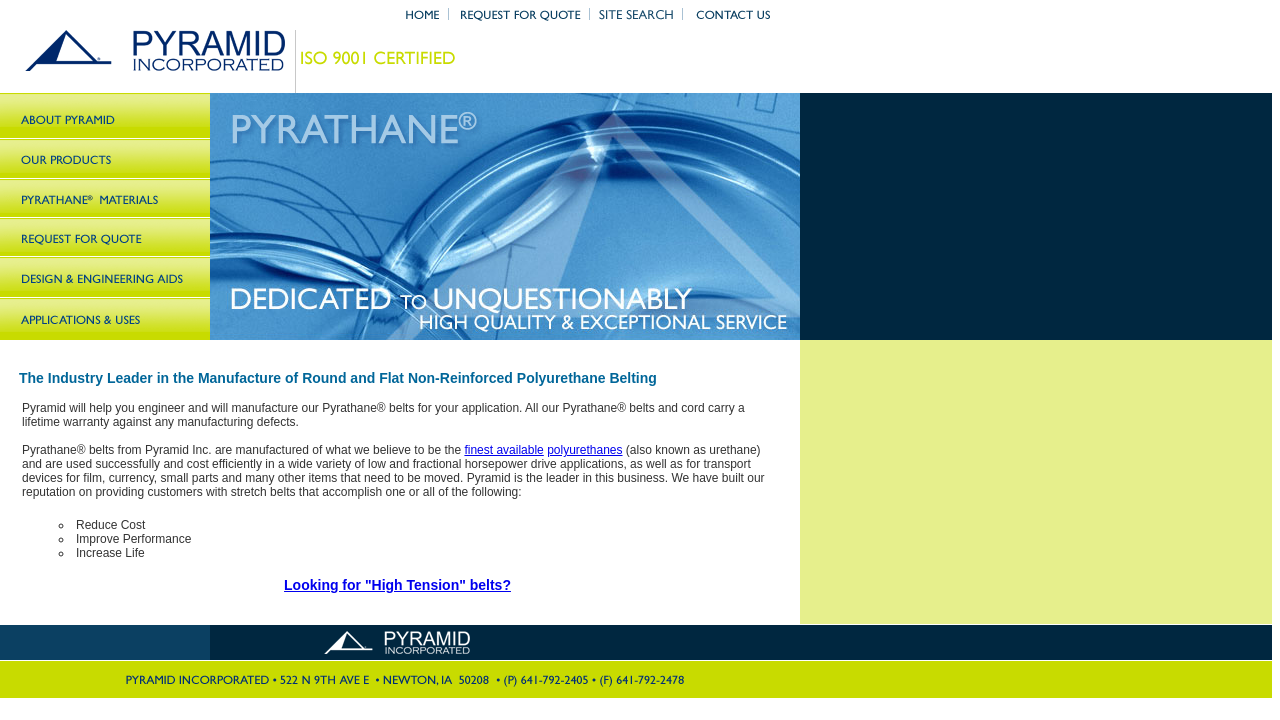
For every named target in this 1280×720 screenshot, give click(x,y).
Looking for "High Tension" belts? (397, 585)
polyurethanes (584, 450)
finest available (503, 450)
